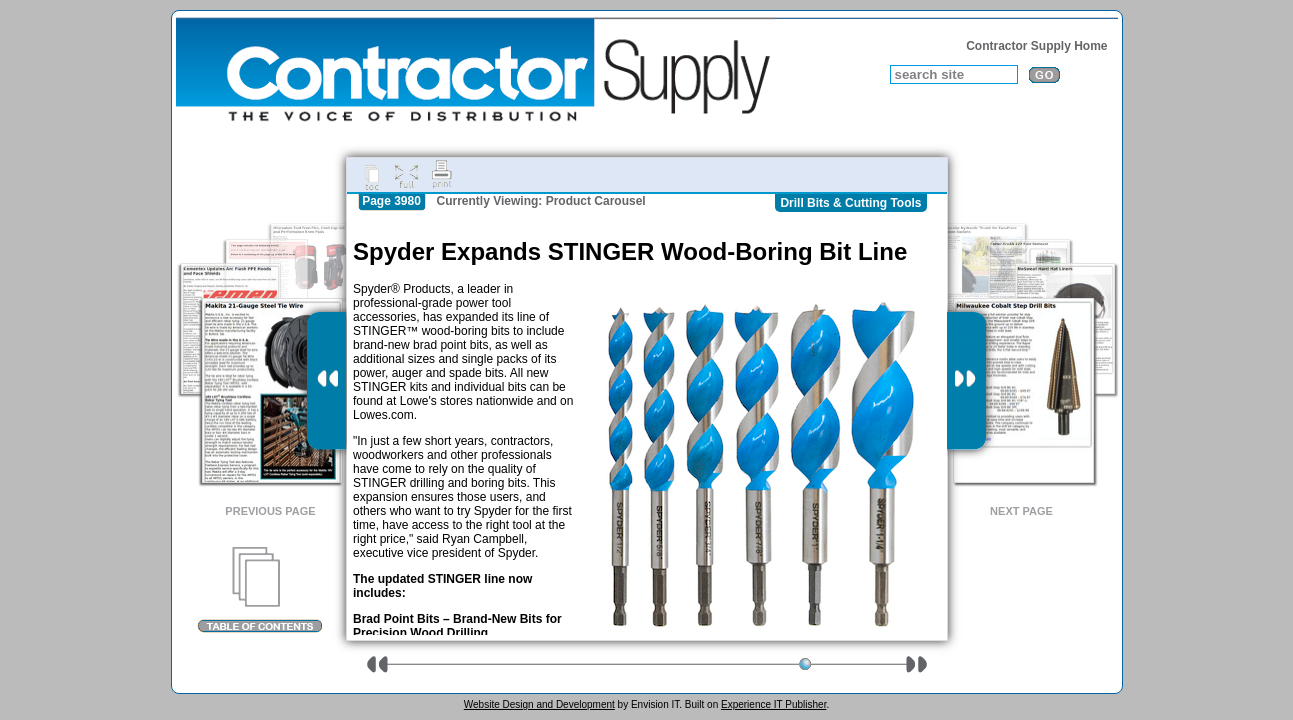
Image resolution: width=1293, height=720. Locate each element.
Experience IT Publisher (773, 704)
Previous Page (270, 511)
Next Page (1021, 511)
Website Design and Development (539, 704)
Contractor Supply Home (1036, 46)
